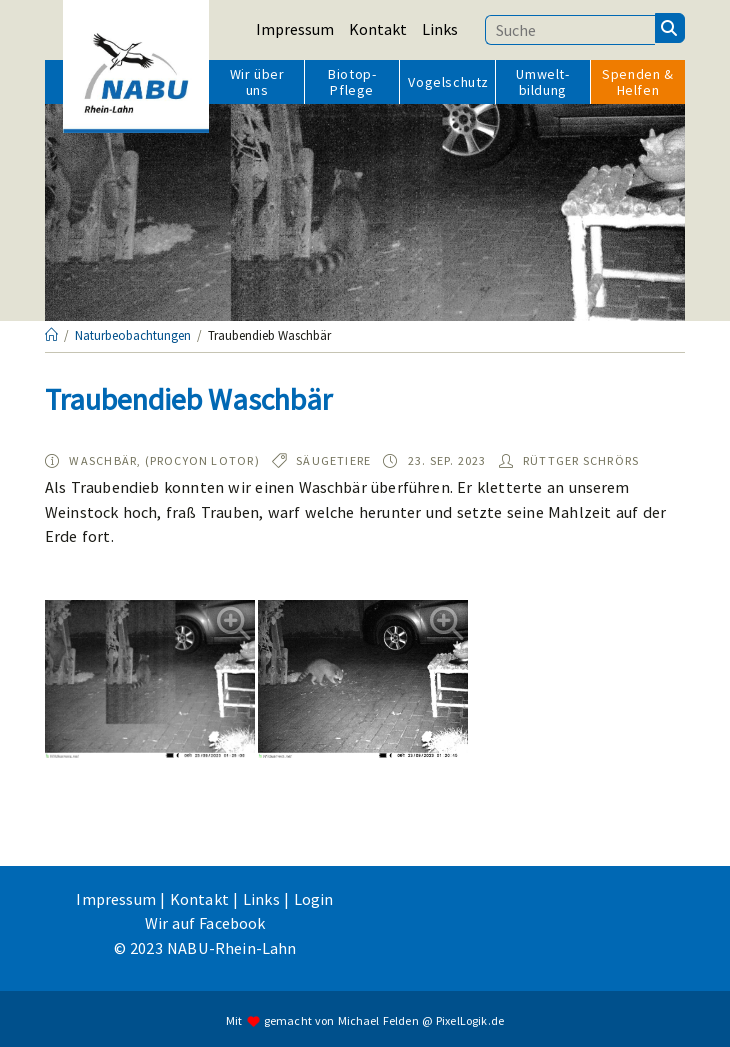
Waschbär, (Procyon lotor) (164, 460)
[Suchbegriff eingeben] (570, 30)
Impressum (295, 29)
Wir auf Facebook (205, 923)
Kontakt (378, 29)
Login (314, 899)
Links (440, 29)
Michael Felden (378, 1019)
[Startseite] (51, 335)
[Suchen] (670, 28)
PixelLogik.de (470, 1019)
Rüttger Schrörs (581, 460)
